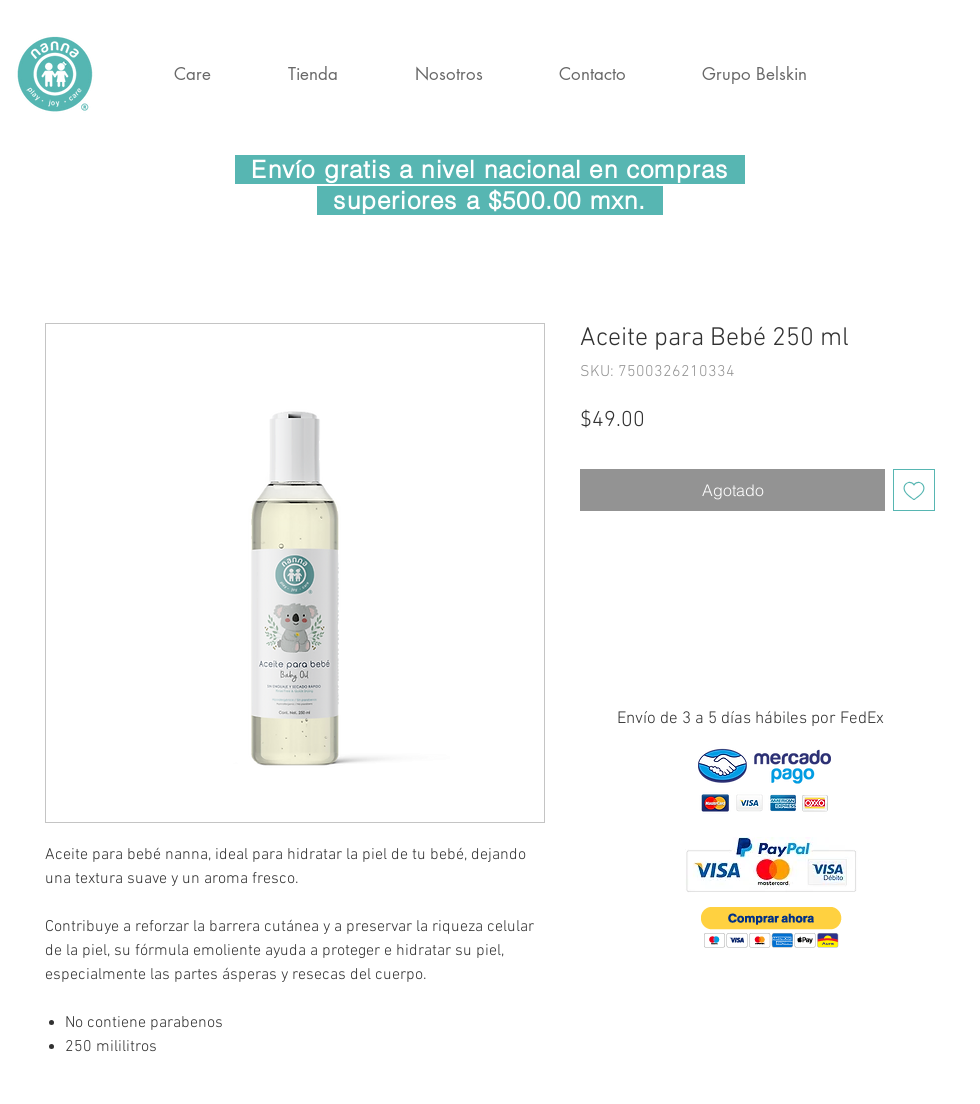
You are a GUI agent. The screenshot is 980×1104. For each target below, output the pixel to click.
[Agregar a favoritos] (914, 490)
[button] (771, 927)
